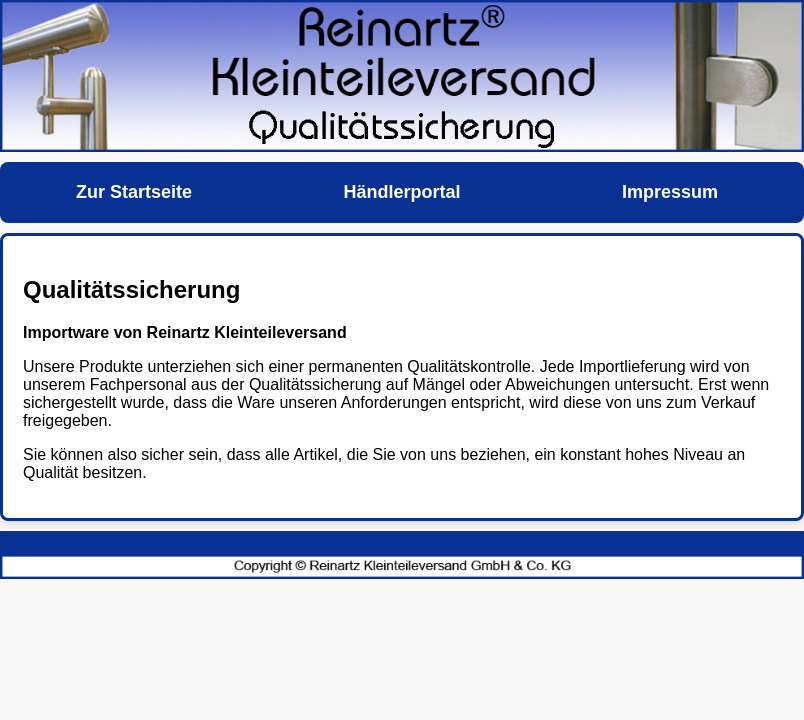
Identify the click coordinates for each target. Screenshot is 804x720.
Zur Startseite (134, 192)
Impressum (670, 192)
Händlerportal (401, 192)
